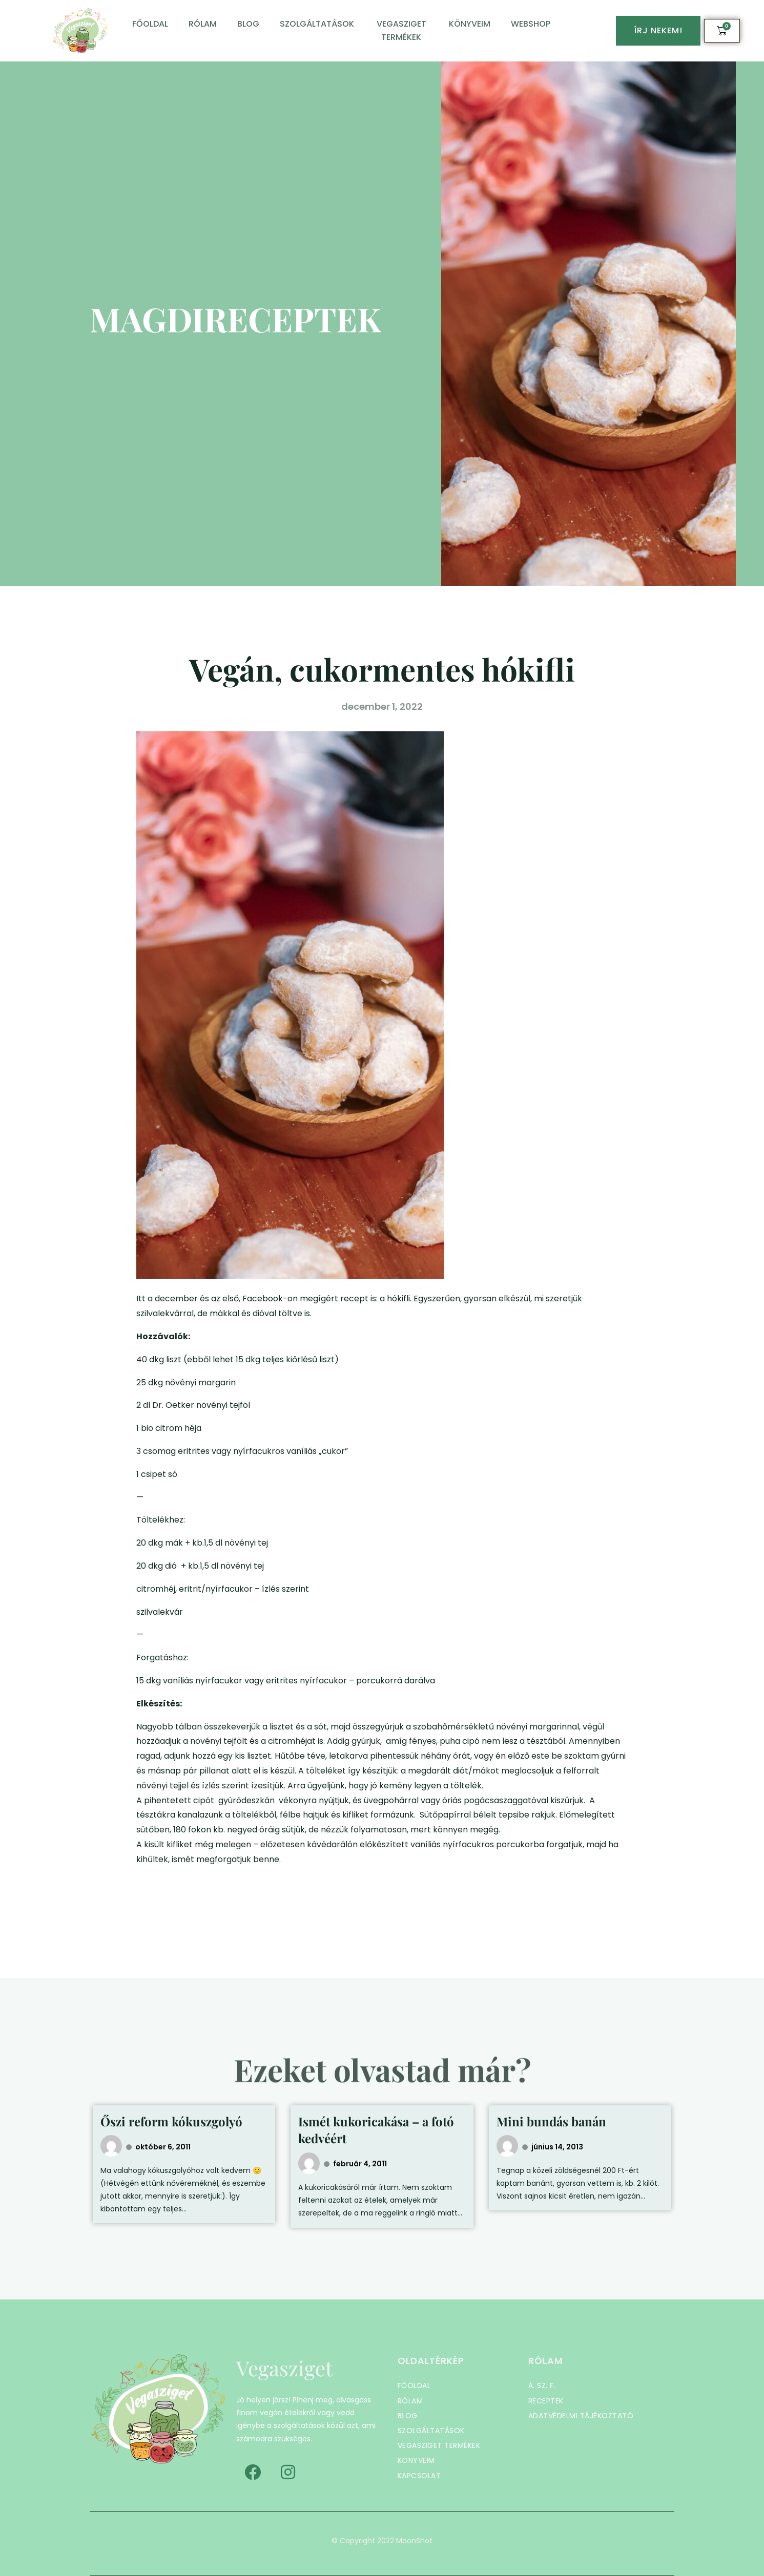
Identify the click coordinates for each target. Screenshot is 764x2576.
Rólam (203, 24)
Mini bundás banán (551, 2121)
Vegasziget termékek (401, 30)
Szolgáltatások (317, 24)
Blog (248, 24)
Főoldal (150, 24)
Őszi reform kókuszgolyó (171, 2121)
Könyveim (469, 24)
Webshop (530, 24)
